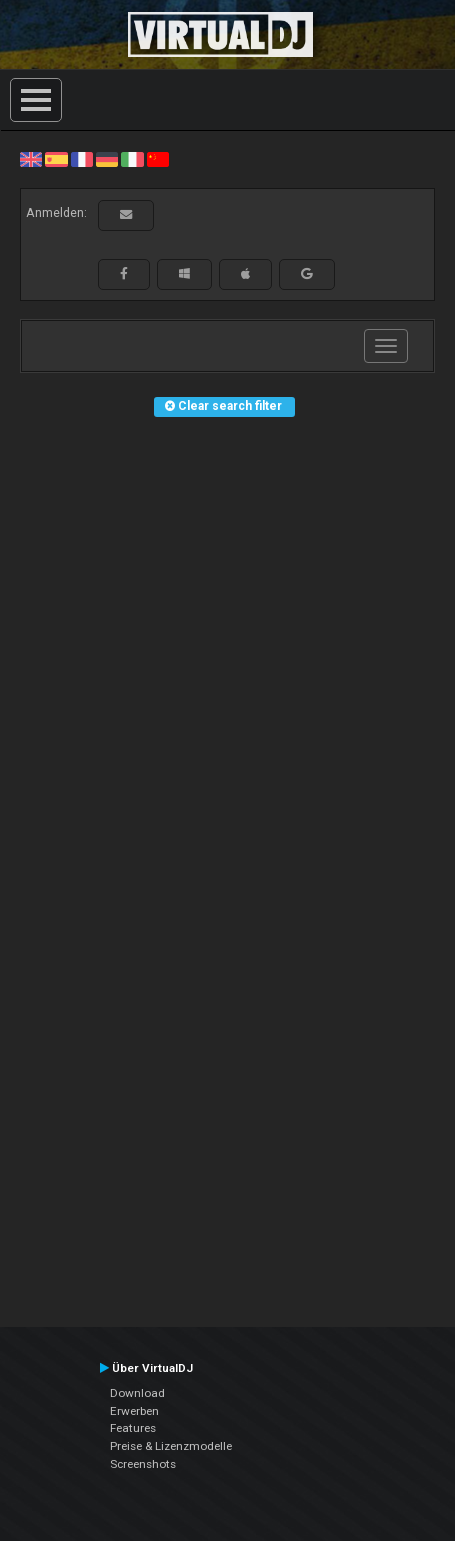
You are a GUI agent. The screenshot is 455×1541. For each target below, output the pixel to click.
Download (137, 1393)
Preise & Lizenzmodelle (171, 1446)
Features (133, 1428)
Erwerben (134, 1411)
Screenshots (143, 1464)
